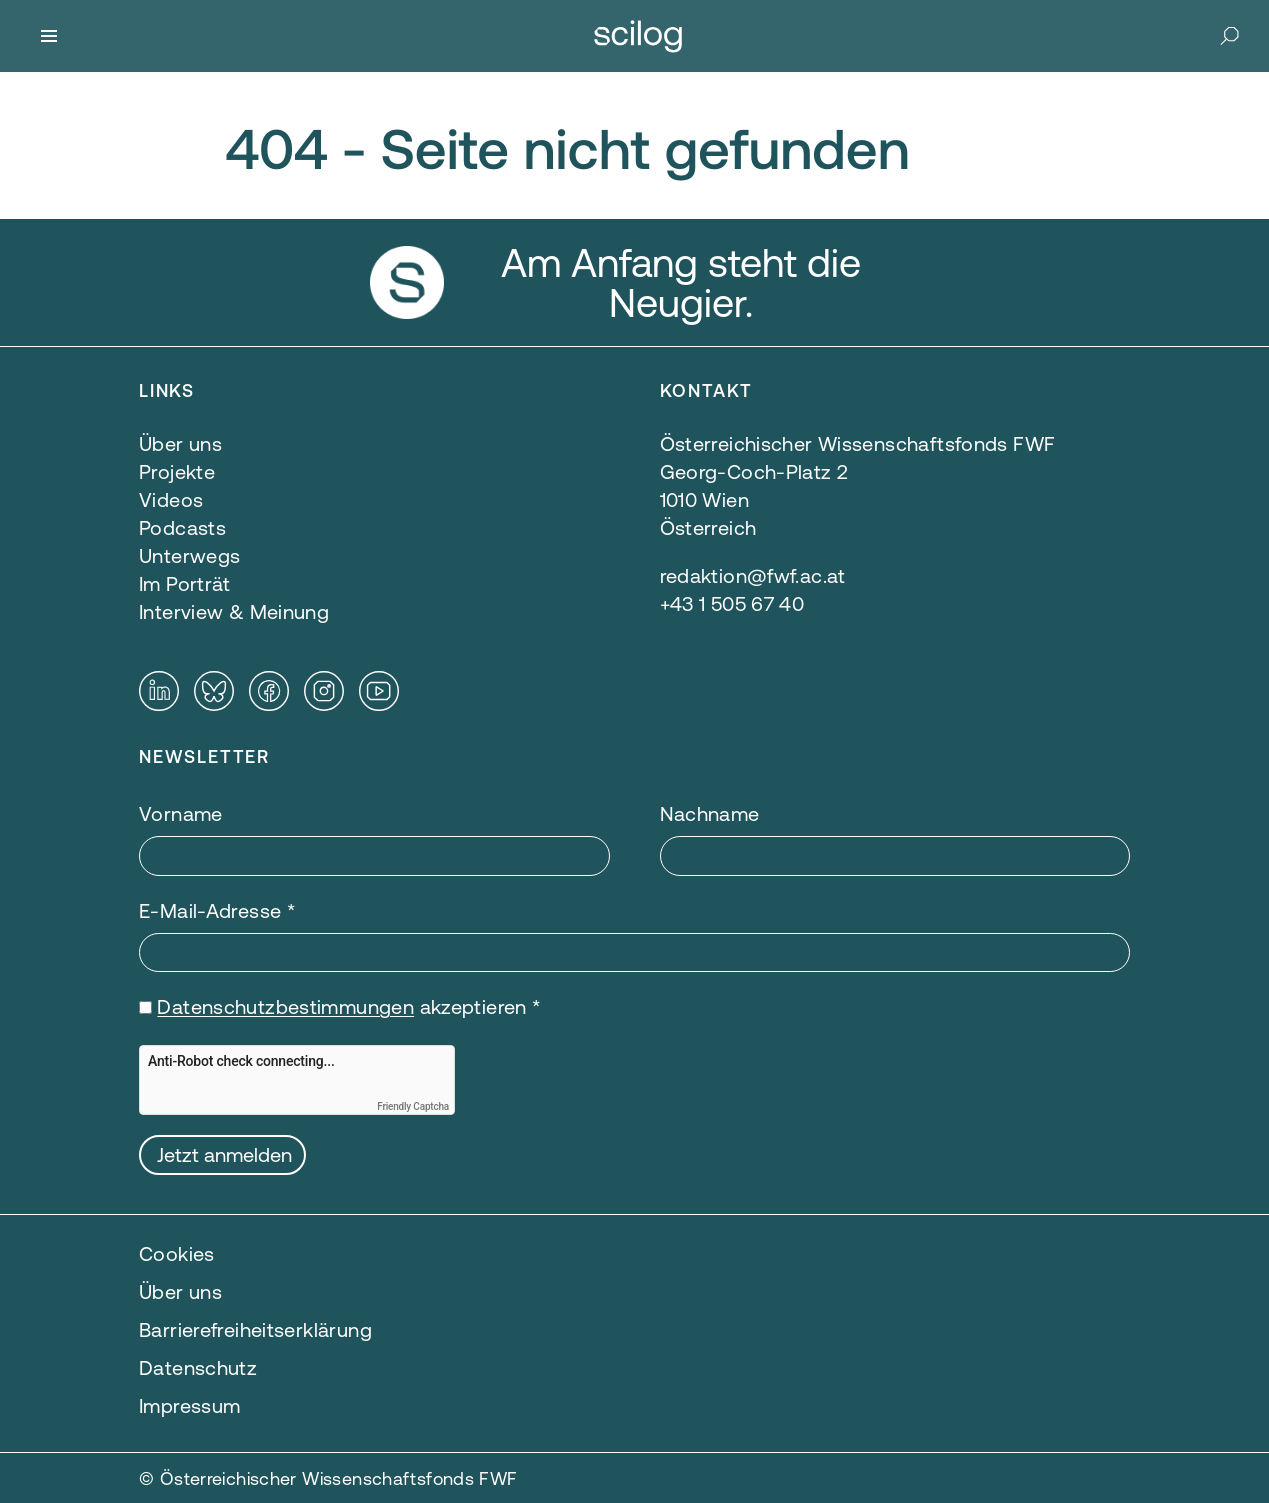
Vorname (181, 813)
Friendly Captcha (413, 1106)
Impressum (189, 1405)
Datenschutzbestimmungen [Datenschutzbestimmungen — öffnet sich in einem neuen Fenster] (285, 1006)
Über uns (180, 1291)
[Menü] (49, 36)
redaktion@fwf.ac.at (753, 575)
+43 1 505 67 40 (732, 603)
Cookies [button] (177, 1253)
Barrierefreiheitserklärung (255, 1329)
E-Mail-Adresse (217, 910)
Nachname (710, 813)
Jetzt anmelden (224, 1154)
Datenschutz (198, 1367)
